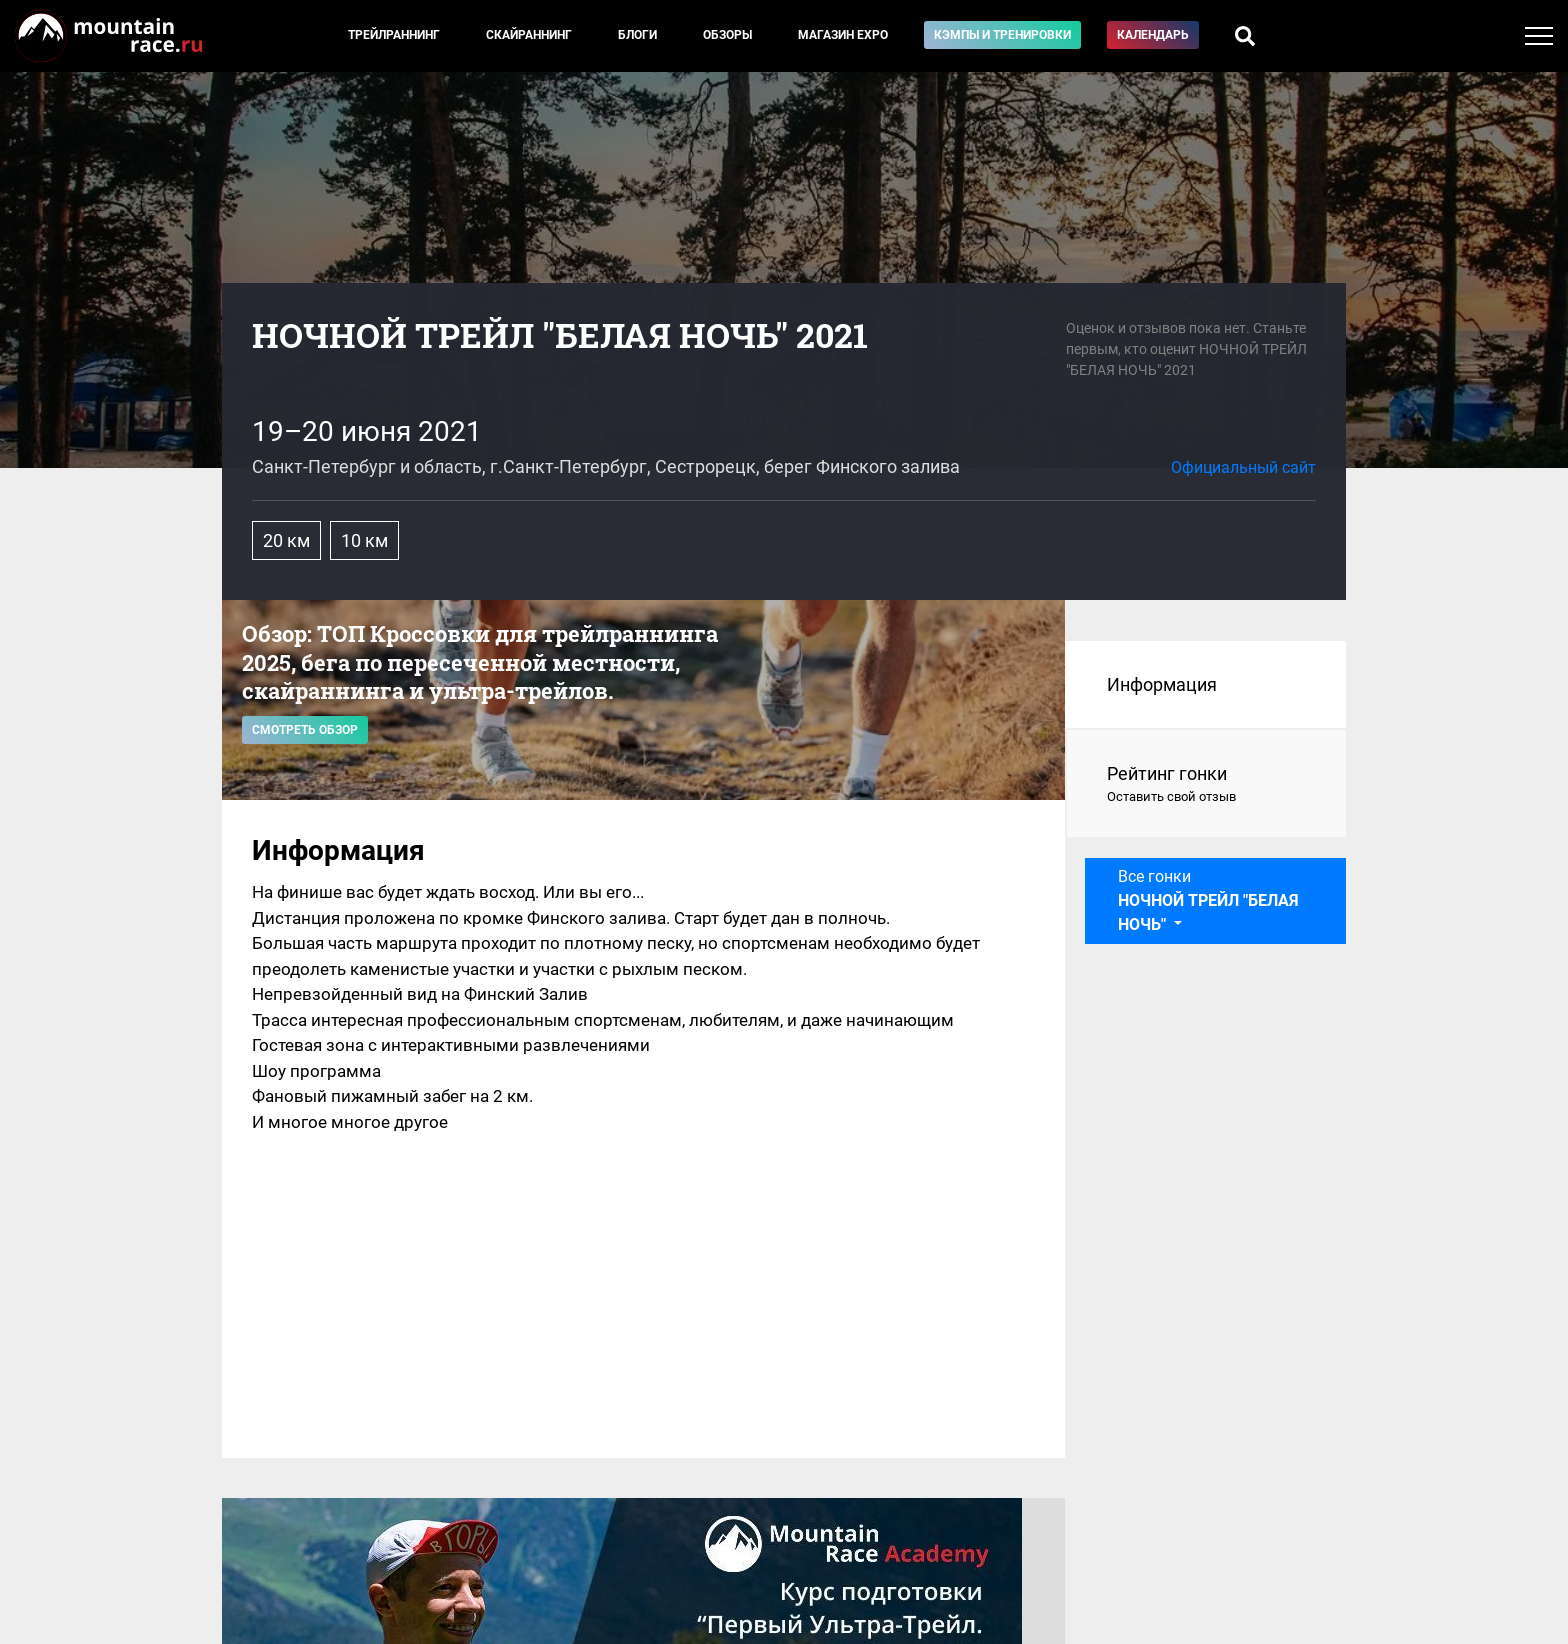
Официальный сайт (1243, 467)
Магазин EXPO (843, 35)
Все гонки (1208, 900)
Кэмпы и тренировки (1002, 35)
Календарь (1153, 35)
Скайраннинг (529, 35)
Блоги (637, 35)
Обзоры (727, 35)
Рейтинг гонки (1206, 785)
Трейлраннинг (394, 35)
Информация (1162, 684)
